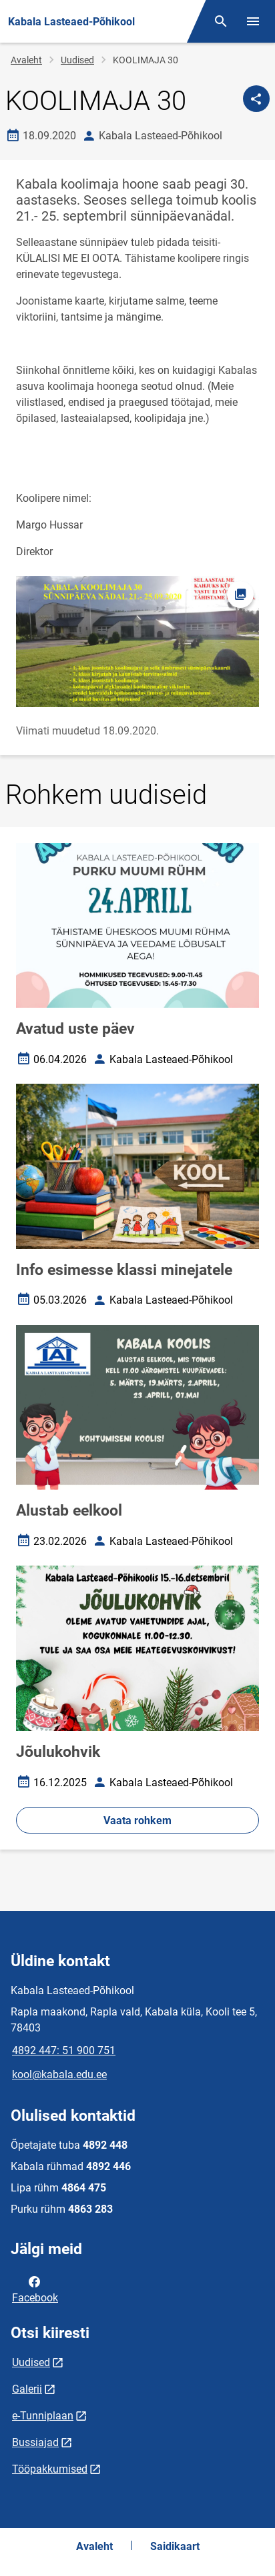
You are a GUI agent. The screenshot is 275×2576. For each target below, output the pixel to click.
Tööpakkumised (49, 2469)
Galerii (27, 2389)
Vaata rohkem (137, 1820)
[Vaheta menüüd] (253, 21)
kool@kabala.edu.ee (59, 2074)
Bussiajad (35, 2442)
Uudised (77, 60)
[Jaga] (256, 98)
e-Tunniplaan (42, 2415)
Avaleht (26, 60)
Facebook (35, 2289)
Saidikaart (175, 2546)
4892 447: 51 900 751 (63, 2050)
